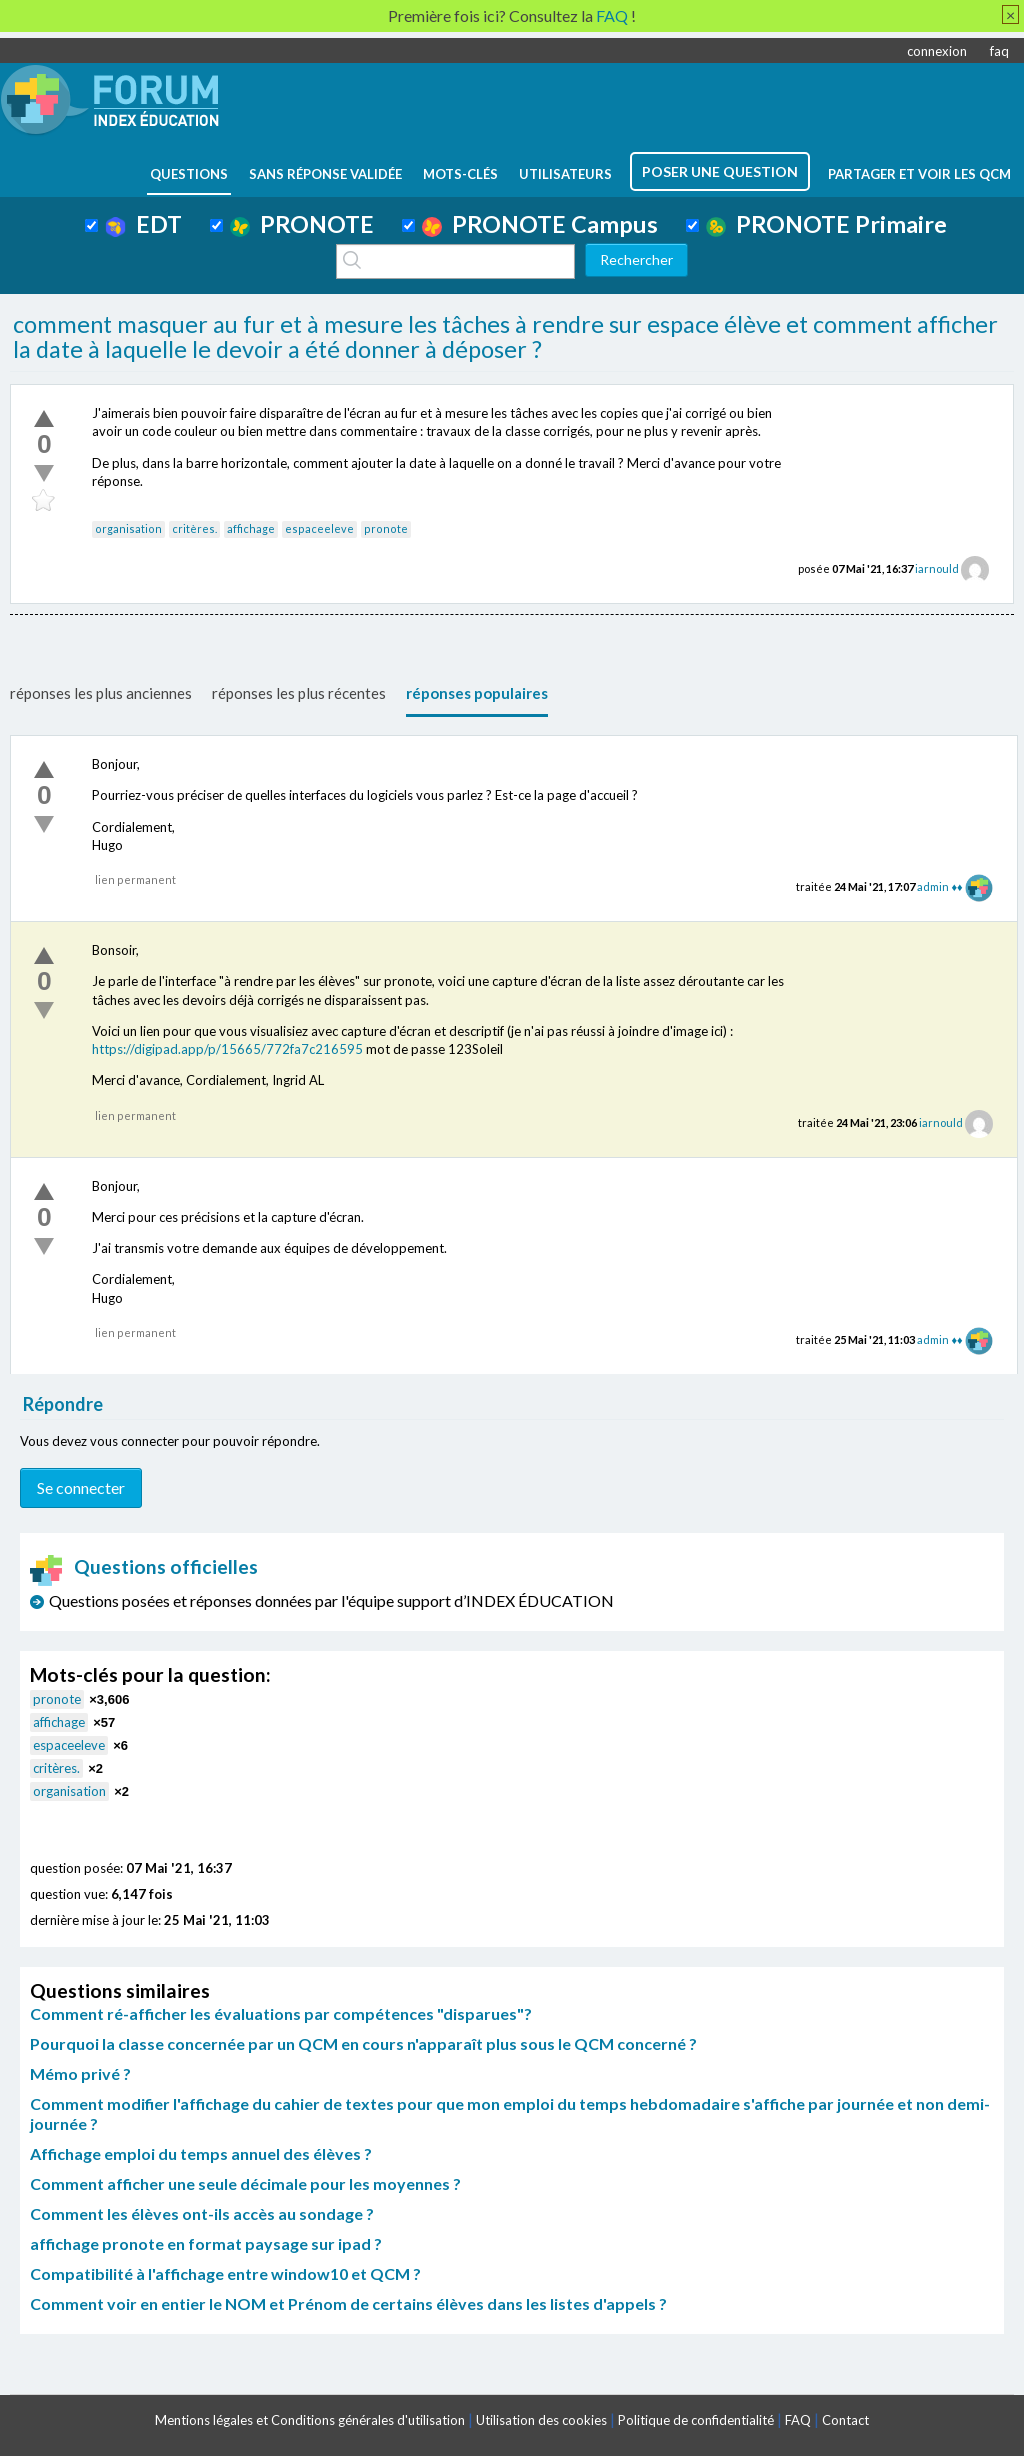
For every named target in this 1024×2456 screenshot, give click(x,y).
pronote (386, 528)
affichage (251, 528)
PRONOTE (302, 224)
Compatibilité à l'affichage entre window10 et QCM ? (225, 2273)
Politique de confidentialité (696, 2420)
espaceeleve (319, 528)
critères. (194, 528)
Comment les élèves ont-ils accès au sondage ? (202, 2213)
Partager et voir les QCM (919, 174)
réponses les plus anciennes (101, 693)
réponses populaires (477, 693)
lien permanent (135, 879)
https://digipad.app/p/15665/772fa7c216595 (227, 1049)
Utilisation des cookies (541, 2420)
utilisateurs (565, 174)
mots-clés (460, 174)
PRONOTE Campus (540, 224)
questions (189, 174)
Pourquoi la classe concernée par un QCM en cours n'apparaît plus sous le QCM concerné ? (363, 2043)
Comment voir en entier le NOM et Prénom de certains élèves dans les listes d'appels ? (348, 2303)
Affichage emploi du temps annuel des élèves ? (201, 2153)
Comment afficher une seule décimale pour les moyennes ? (245, 2183)
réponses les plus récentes (299, 693)
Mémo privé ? (80, 2073)
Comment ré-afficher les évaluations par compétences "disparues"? (281, 2013)
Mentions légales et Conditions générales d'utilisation (310, 2420)
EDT (143, 224)
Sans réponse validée (325, 174)
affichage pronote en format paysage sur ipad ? (206, 2243)
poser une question (720, 171)
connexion (937, 51)
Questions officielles (144, 1566)
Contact (845, 2420)
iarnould (937, 568)
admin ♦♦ (939, 886)
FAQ (798, 2420)
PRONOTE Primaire (826, 224)
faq (999, 51)
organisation (128, 528)
